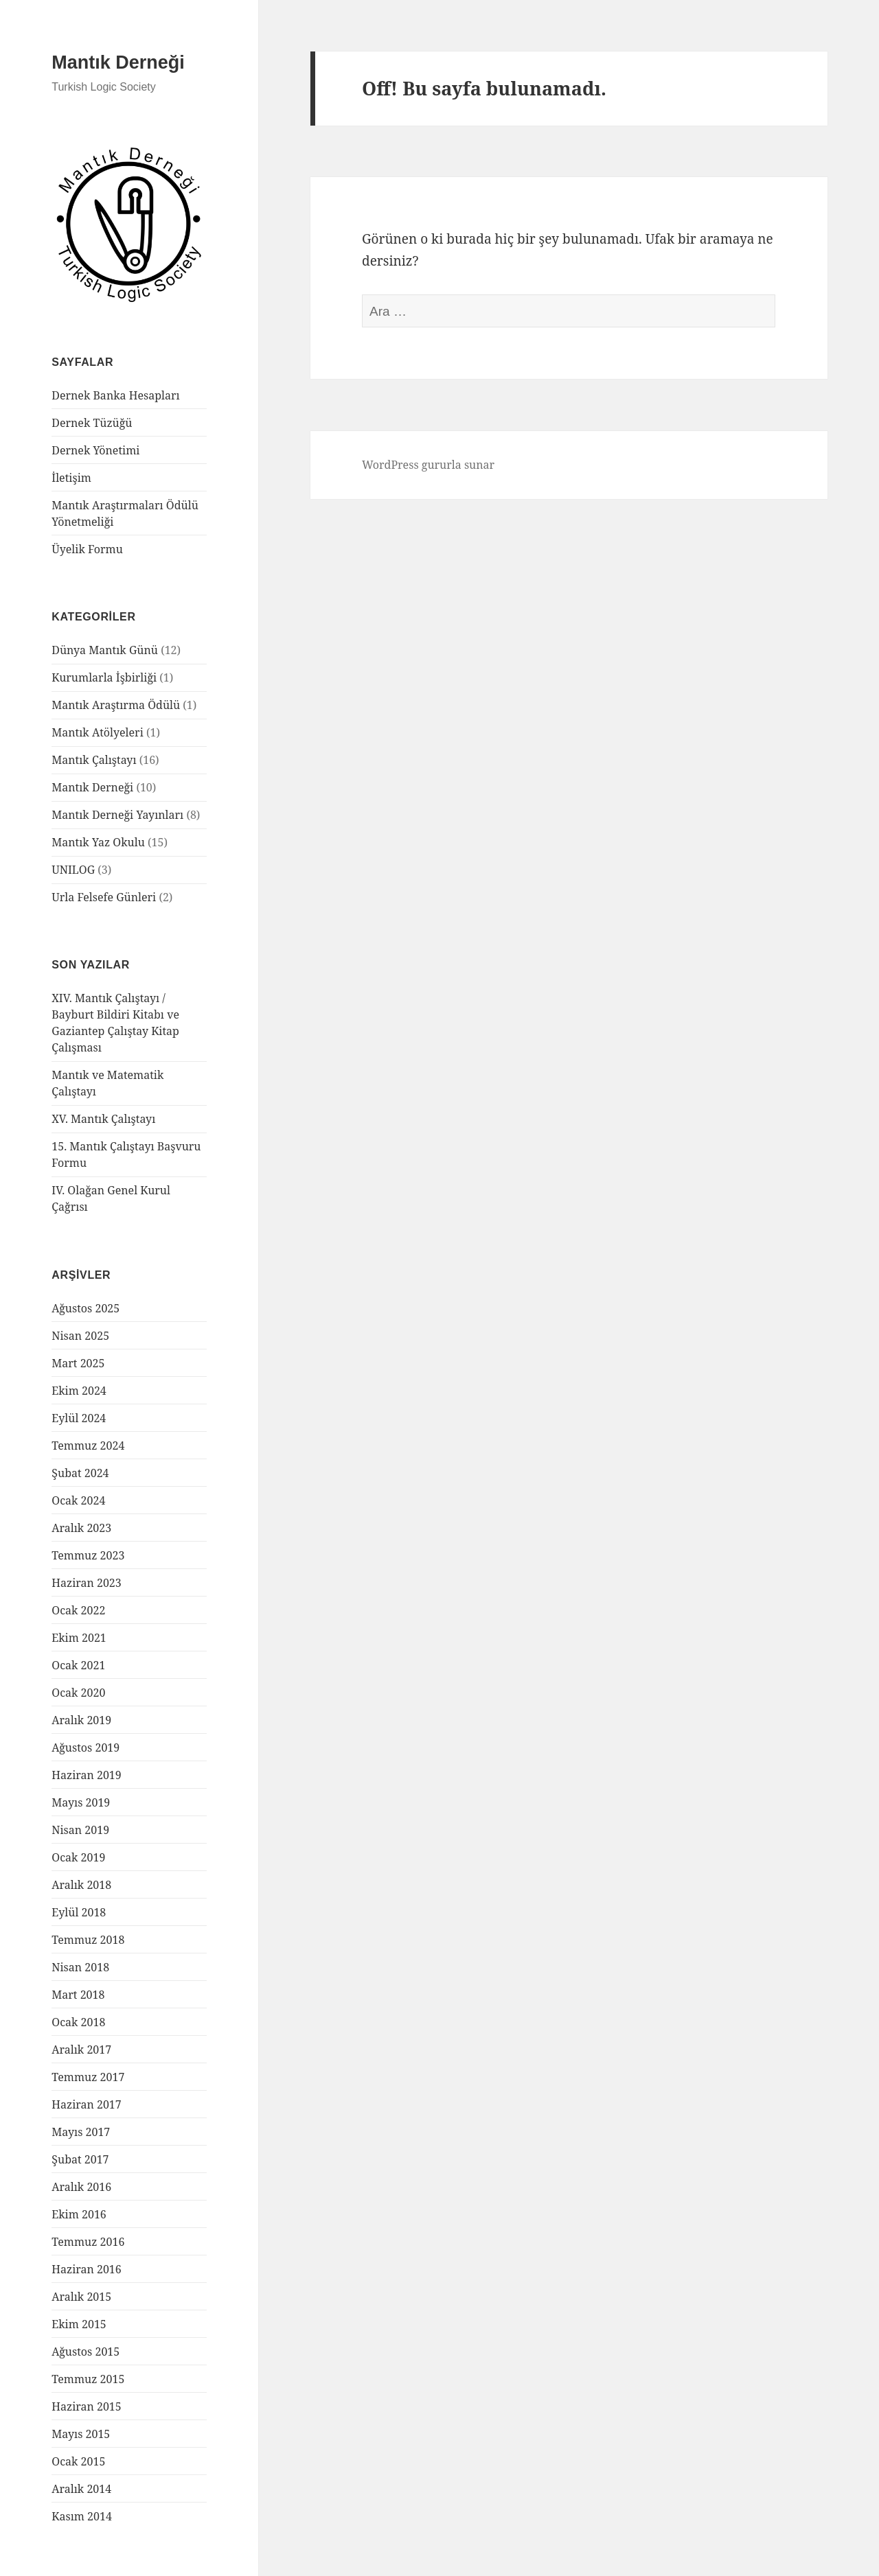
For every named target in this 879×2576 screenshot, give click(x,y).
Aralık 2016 (81, 2186)
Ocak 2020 (78, 1692)
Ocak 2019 (78, 1857)
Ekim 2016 (79, 2214)
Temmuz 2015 (88, 2379)
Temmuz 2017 (88, 2077)
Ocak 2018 (78, 2022)
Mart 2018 (78, 1994)
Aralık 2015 (81, 2296)
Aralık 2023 (81, 1527)
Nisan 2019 (80, 1829)
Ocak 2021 (78, 1665)
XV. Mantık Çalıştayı (103, 1118)
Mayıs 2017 (81, 2131)
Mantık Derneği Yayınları (117, 814)
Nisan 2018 (80, 1967)
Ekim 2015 (79, 2324)
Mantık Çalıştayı (94, 759)
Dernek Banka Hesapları (115, 395)
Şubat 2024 (80, 1473)
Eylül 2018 (79, 1912)
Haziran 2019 (86, 1775)
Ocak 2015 (78, 2461)
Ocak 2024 (78, 1500)
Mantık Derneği (118, 62)
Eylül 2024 (79, 1418)
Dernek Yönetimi (95, 450)
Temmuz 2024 (88, 1445)
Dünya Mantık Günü (105, 650)
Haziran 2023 (86, 1582)
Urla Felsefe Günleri (104, 897)
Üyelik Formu (87, 549)
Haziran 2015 (86, 2406)
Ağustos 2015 (85, 2351)
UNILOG (73, 869)
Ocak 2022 (78, 1610)
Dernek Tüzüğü (92, 422)
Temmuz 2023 (88, 1555)
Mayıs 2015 (81, 2433)
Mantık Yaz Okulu (98, 842)
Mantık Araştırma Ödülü (116, 704)
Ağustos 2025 (85, 1308)
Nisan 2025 (80, 1335)
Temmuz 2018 (88, 1939)
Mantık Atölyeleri (98, 732)
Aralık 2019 (81, 1720)
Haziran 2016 (86, 2269)
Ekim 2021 (79, 1637)
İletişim (71, 477)
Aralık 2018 (81, 1884)
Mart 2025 (78, 1363)
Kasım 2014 (82, 2516)
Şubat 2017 (80, 2159)
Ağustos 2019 (85, 1747)
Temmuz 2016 (88, 2241)
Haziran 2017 (86, 2104)
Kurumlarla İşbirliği (104, 677)
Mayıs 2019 (81, 1802)
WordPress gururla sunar (428, 464)
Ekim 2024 (79, 1390)
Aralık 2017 (81, 2049)
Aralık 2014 (81, 2488)
